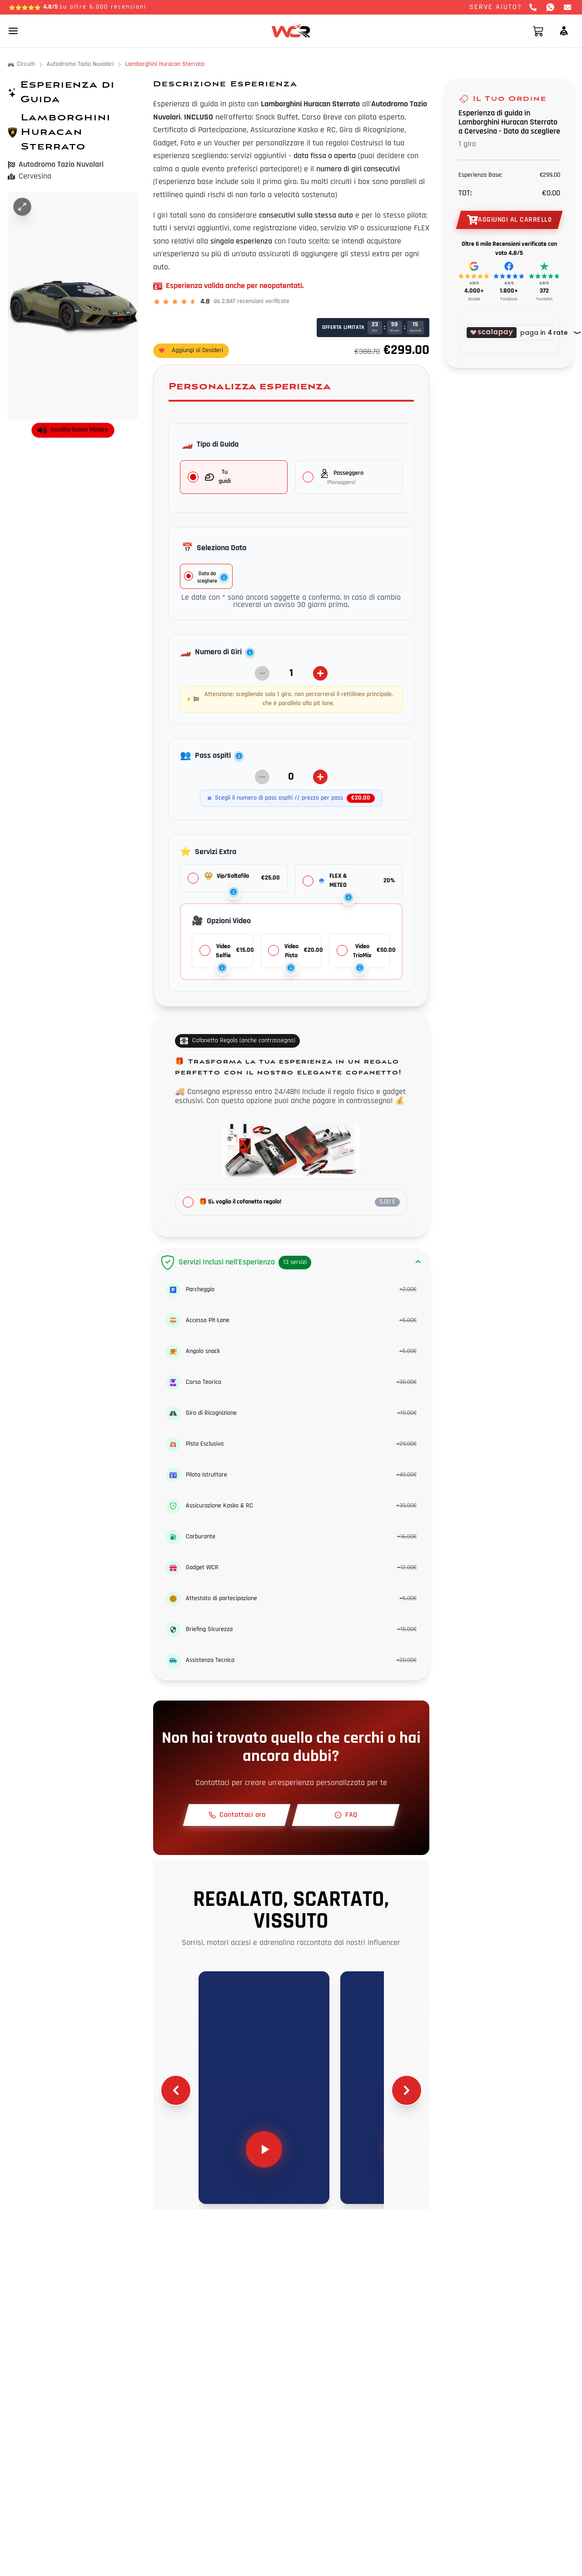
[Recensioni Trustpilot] (544, 282)
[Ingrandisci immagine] (22, 207)
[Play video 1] (264, 2087)
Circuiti (21, 64)
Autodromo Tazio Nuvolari (80, 64)
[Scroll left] (175, 2090)
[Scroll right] (406, 2090)
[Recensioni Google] (474, 282)
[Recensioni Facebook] (509, 282)
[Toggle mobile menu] (13, 30)
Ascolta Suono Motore (73, 430)
